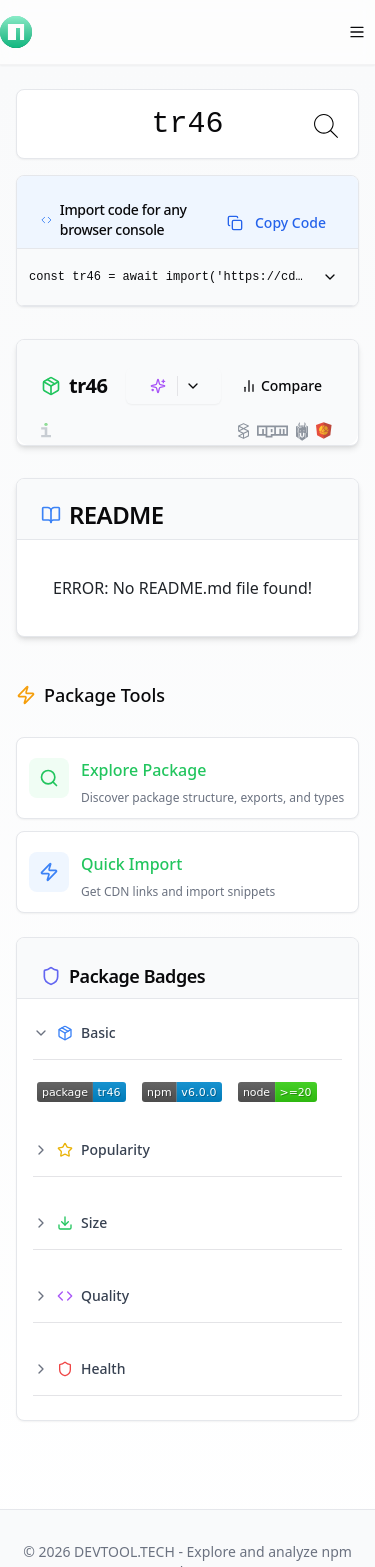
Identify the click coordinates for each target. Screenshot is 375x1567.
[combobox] (187, 124)
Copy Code (276, 222)
